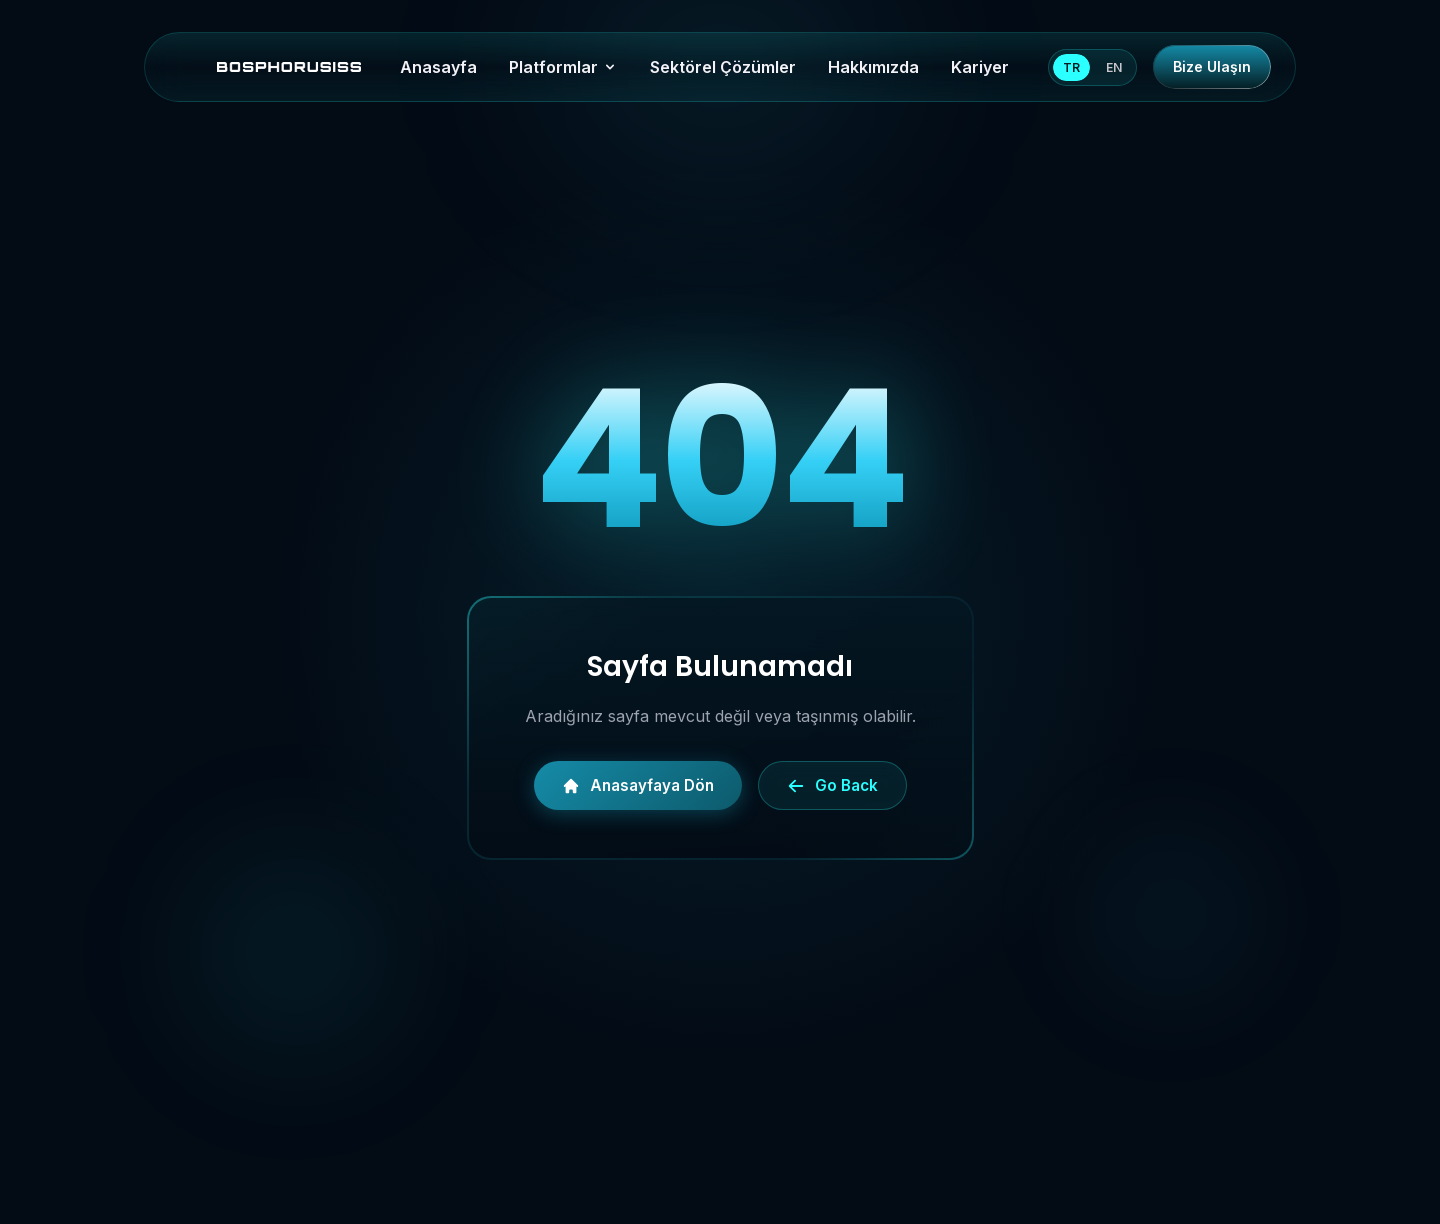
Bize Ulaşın (1212, 66)
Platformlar (563, 67)
